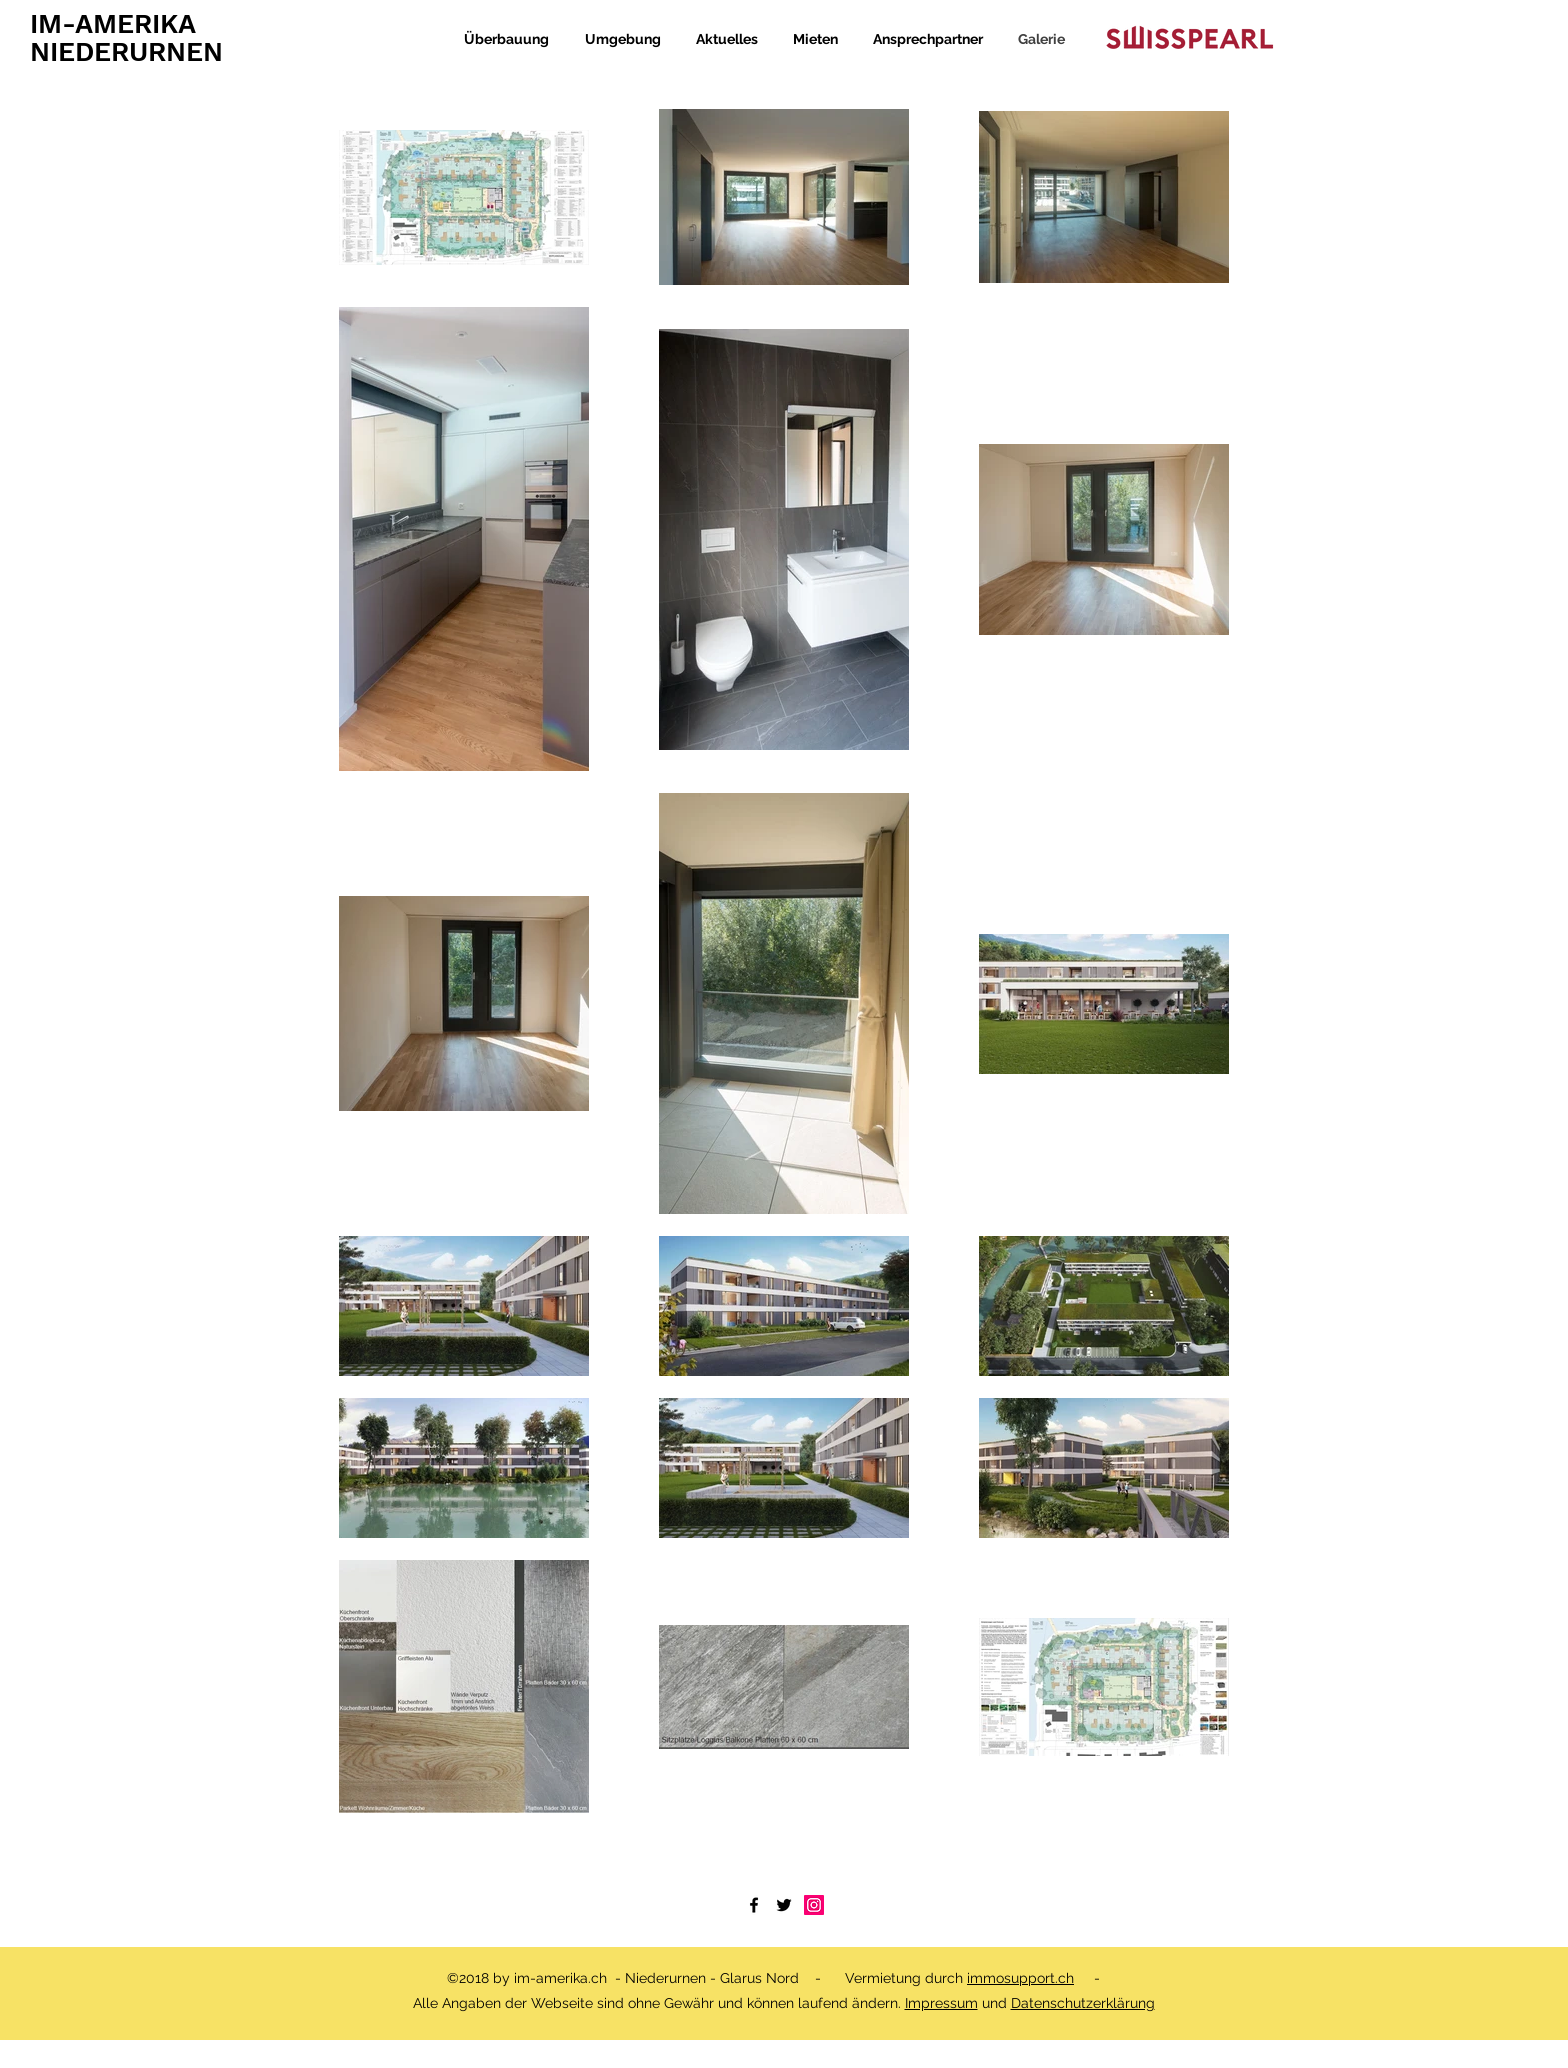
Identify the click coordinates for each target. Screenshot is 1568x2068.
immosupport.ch (1020, 1978)
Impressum (941, 2003)
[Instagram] (814, 1905)
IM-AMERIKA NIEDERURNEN (126, 38)
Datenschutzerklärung (1083, 2003)
